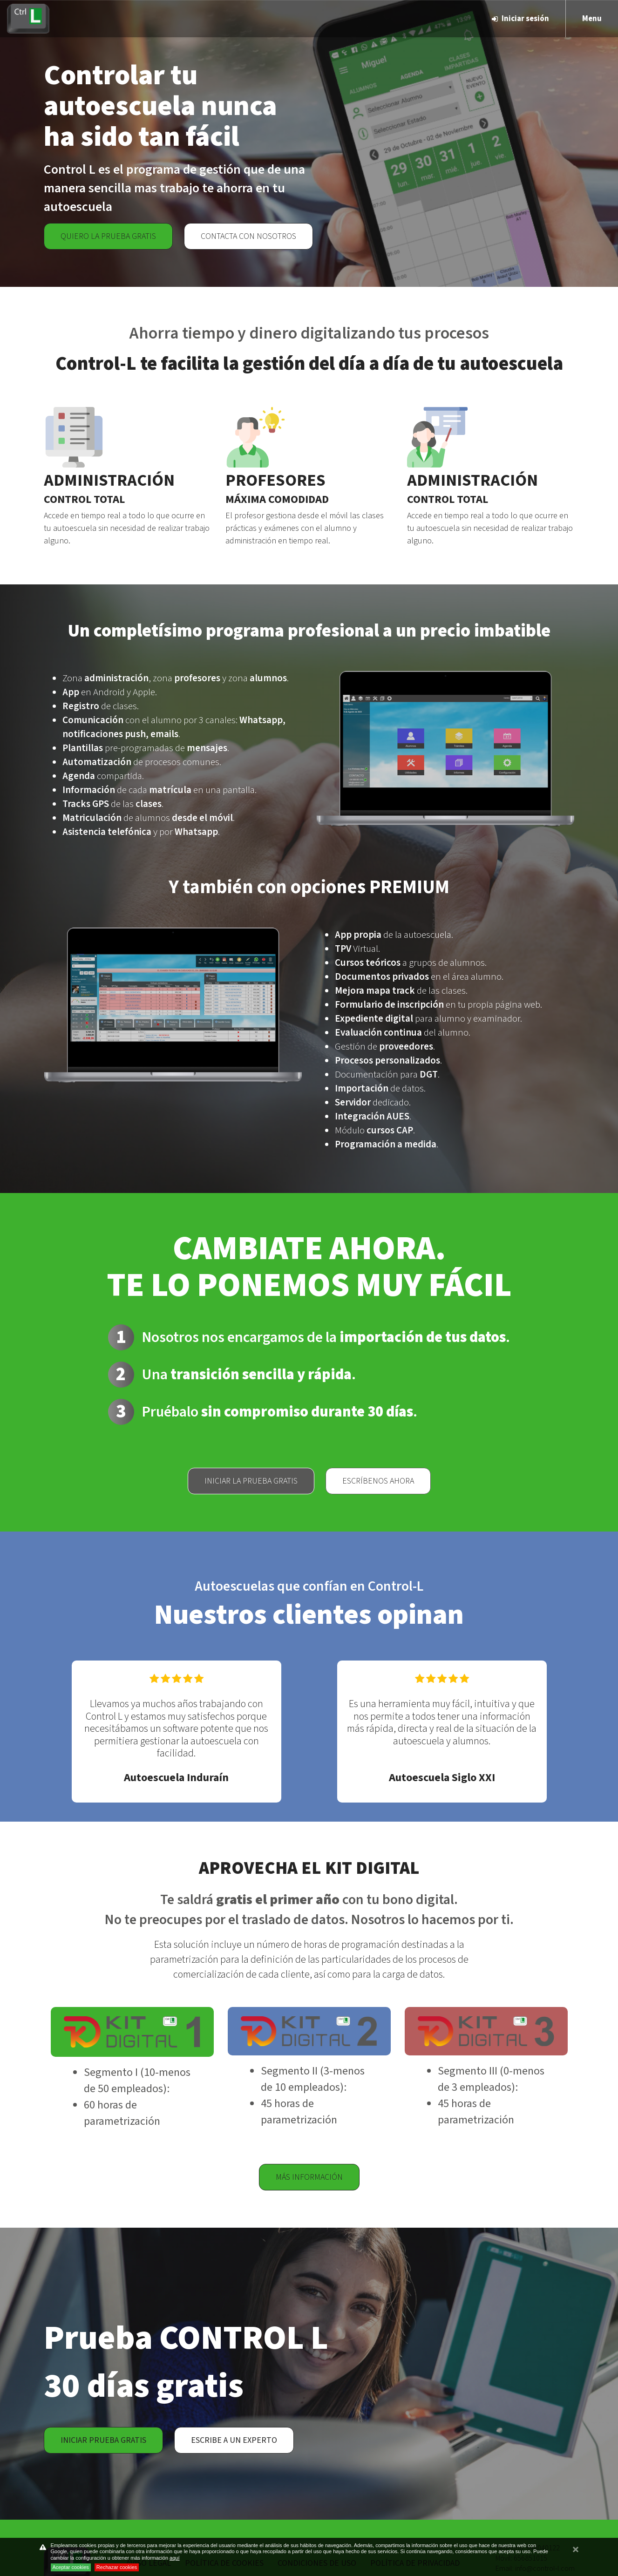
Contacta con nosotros (248, 236)
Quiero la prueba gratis (108, 236)
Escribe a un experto (234, 2440)
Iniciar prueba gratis (103, 2440)
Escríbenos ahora (378, 1481)
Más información (309, 2177)
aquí (174, 2558)
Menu (592, 18)
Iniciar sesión (520, 18)
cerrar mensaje (575, 2554)
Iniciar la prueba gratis (251, 1481)
